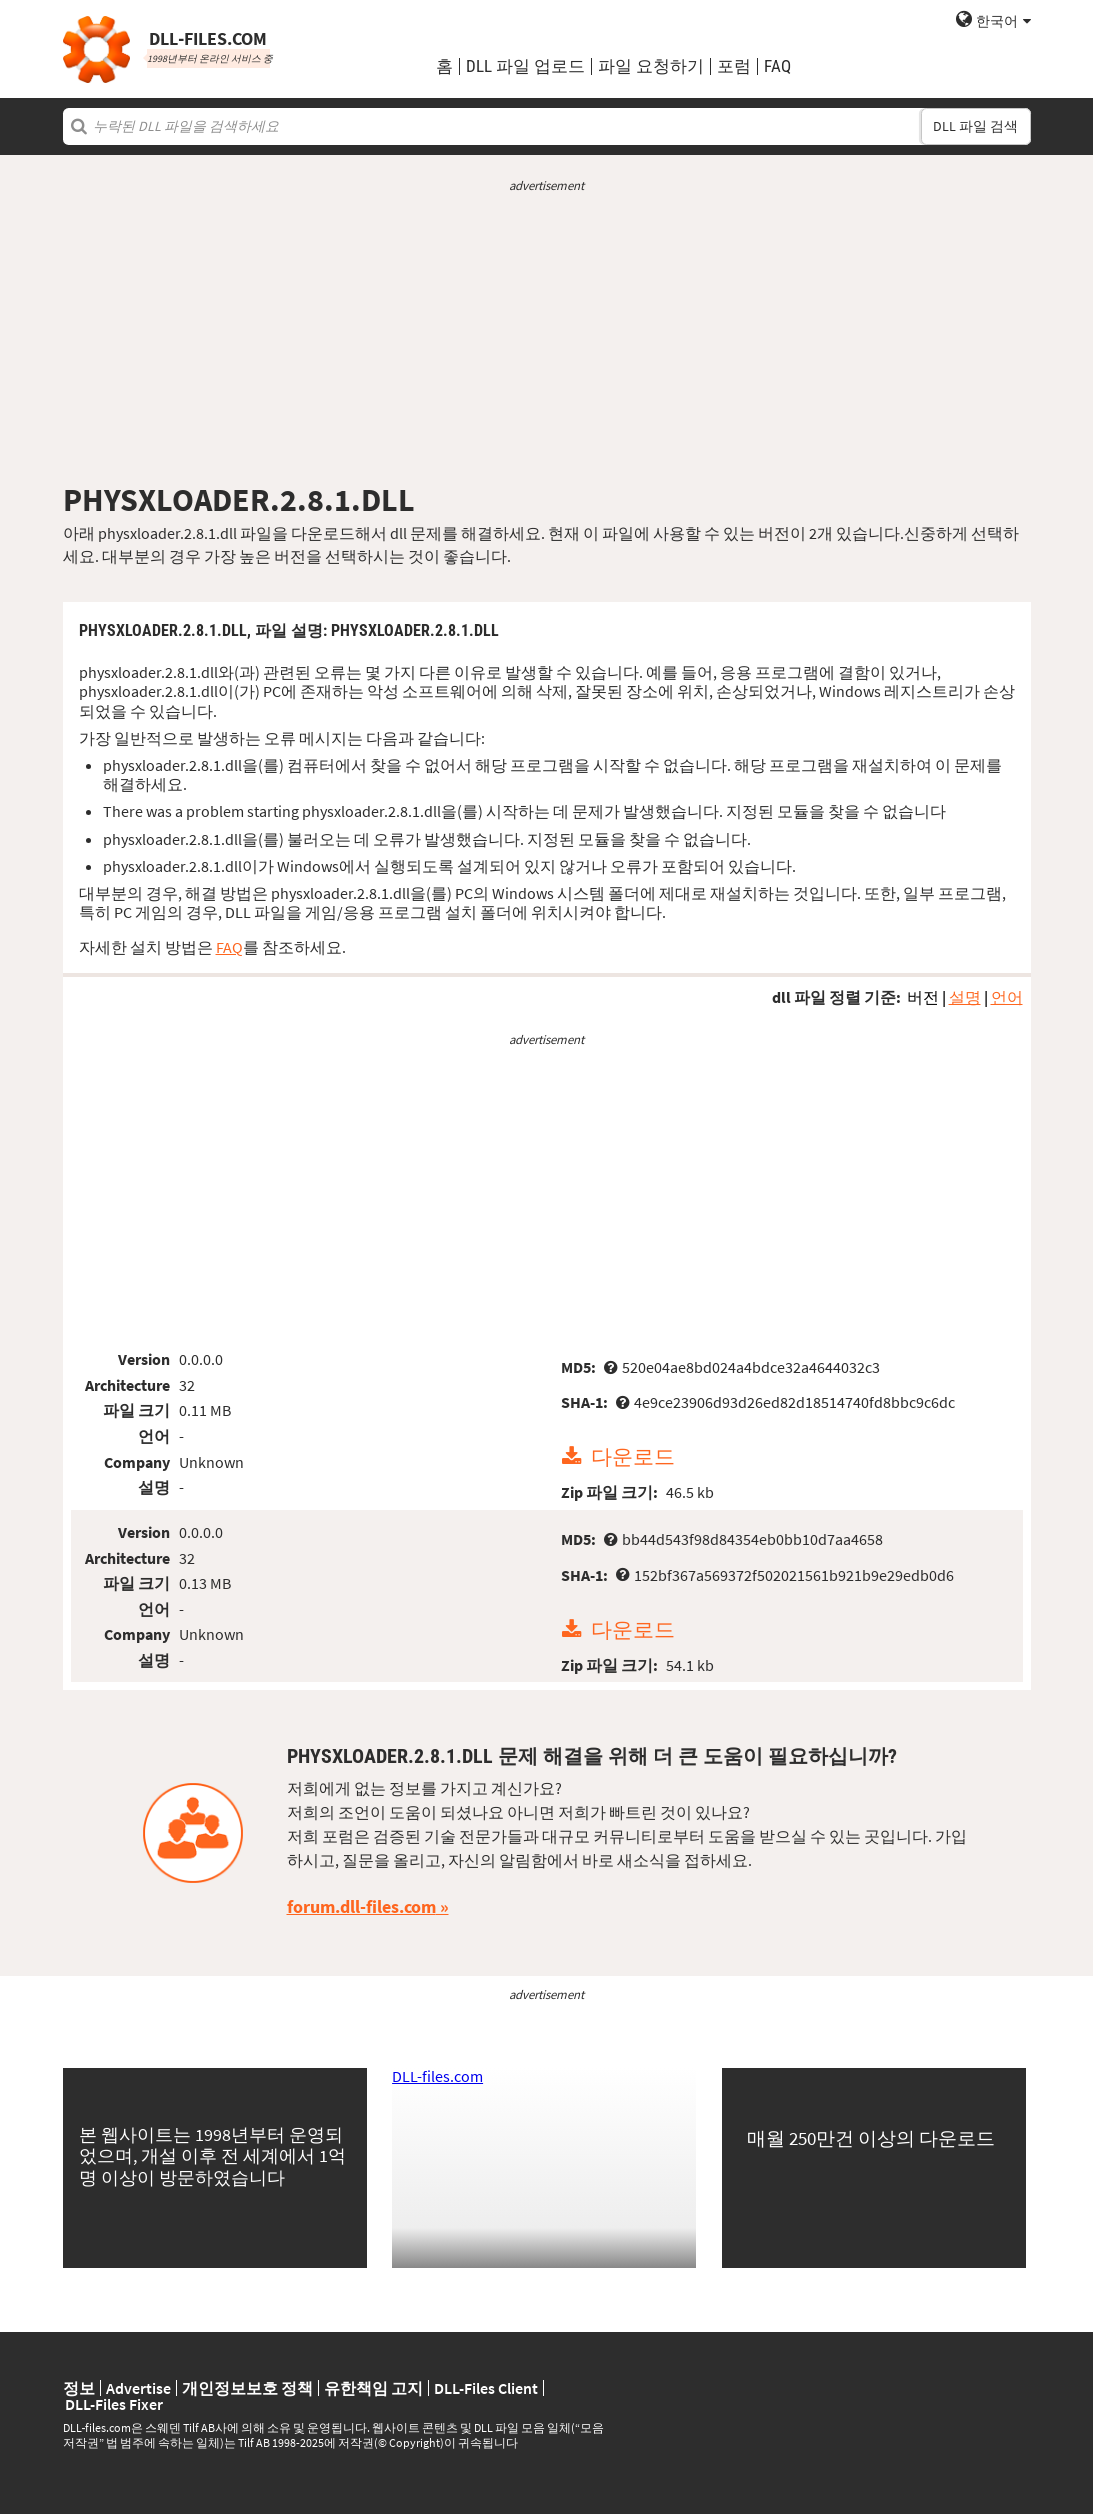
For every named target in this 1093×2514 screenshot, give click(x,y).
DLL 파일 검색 (975, 126)
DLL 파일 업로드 (525, 66)
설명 (965, 997)
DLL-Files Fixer (114, 2404)
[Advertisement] (547, 338)
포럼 (734, 66)
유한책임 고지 (373, 2388)
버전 (923, 997)
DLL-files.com (437, 2076)
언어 (1007, 997)
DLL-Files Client (486, 2388)
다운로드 (633, 1457)
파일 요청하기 (651, 66)
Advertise (138, 2388)
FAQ (777, 66)
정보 (79, 2388)
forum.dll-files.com (361, 1906)
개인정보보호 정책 (247, 2388)
